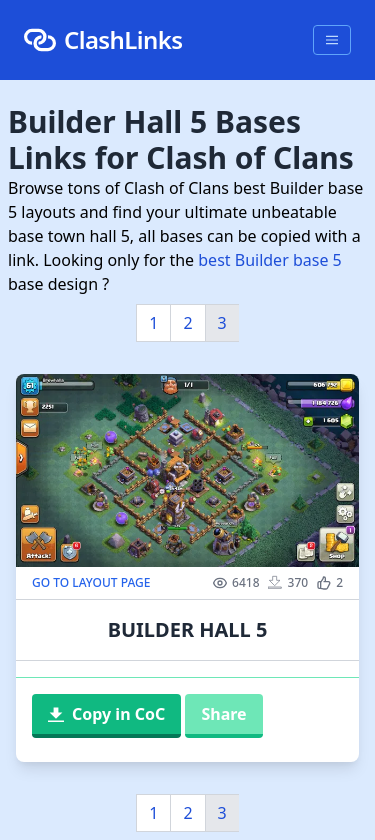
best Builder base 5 (269, 260)
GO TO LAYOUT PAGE (91, 583)
